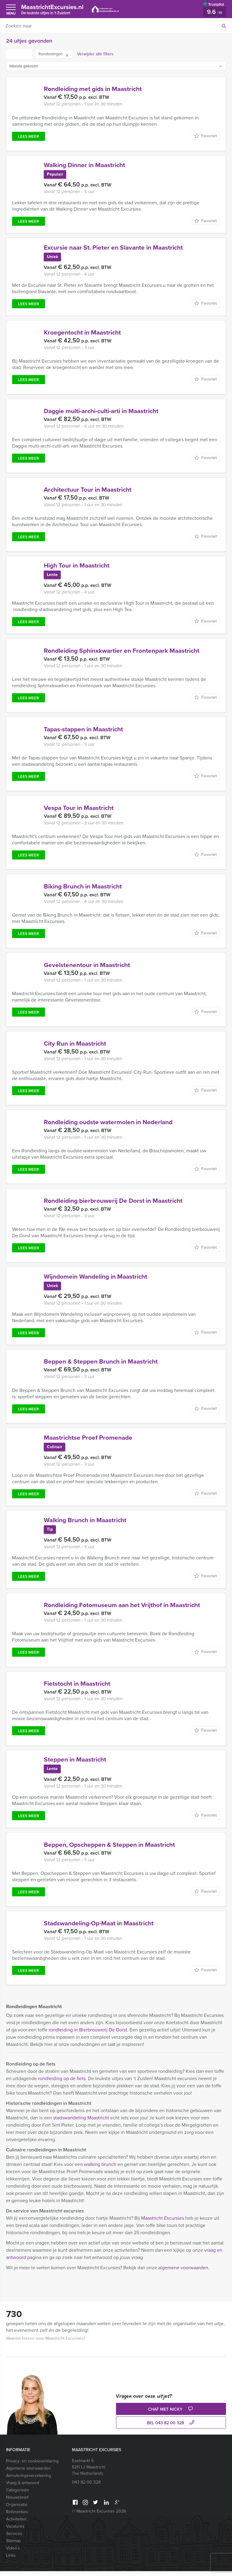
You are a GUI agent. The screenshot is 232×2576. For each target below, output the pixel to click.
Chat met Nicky (171, 2414)
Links (11, 2560)
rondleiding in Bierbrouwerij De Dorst (88, 2034)
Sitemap (13, 2545)
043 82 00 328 (86, 2487)
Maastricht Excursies (162, 2222)
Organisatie (16, 2509)
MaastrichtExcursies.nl (55, 9)
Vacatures (15, 2531)
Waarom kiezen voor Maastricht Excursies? (45, 2343)
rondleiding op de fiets (61, 2083)
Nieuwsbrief (17, 2502)
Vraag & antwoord (22, 2487)
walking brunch (100, 2169)
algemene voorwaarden (183, 2272)
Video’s (13, 2553)
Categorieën (17, 2495)
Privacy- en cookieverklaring (32, 2466)
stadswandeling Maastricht (81, 2122)
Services (14, 2538)
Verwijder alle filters (95, 54)
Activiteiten (16, 2524)
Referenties (17, 2516)
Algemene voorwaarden (28, 2473)
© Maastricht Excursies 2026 (99, 2516)
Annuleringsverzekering (28, 2480)
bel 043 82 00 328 (171, 2428)
